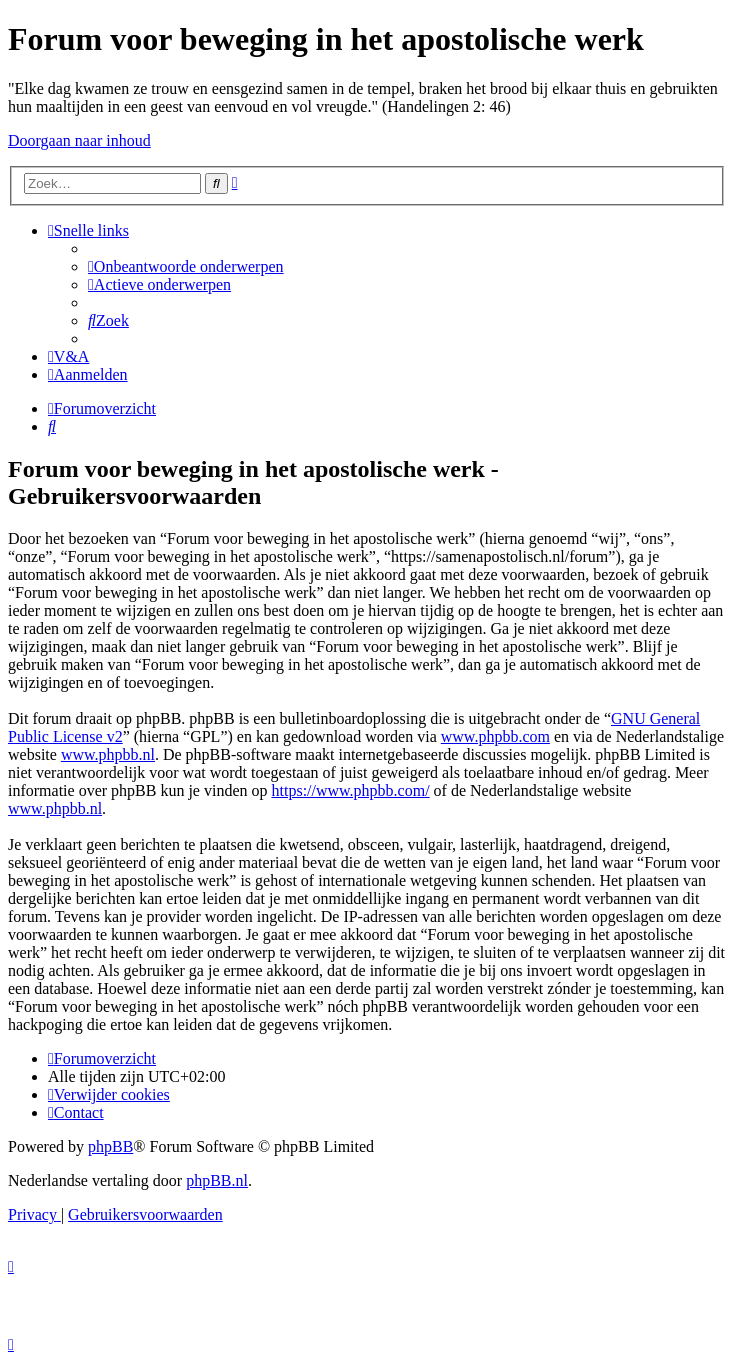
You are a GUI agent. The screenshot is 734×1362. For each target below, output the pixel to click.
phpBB (110, 1146)
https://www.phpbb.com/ (351, 790)
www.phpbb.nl (108, 754)
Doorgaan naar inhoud (79, 140)
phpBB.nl (217, 1180)
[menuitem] (186, 266)
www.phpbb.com (495, 736)
